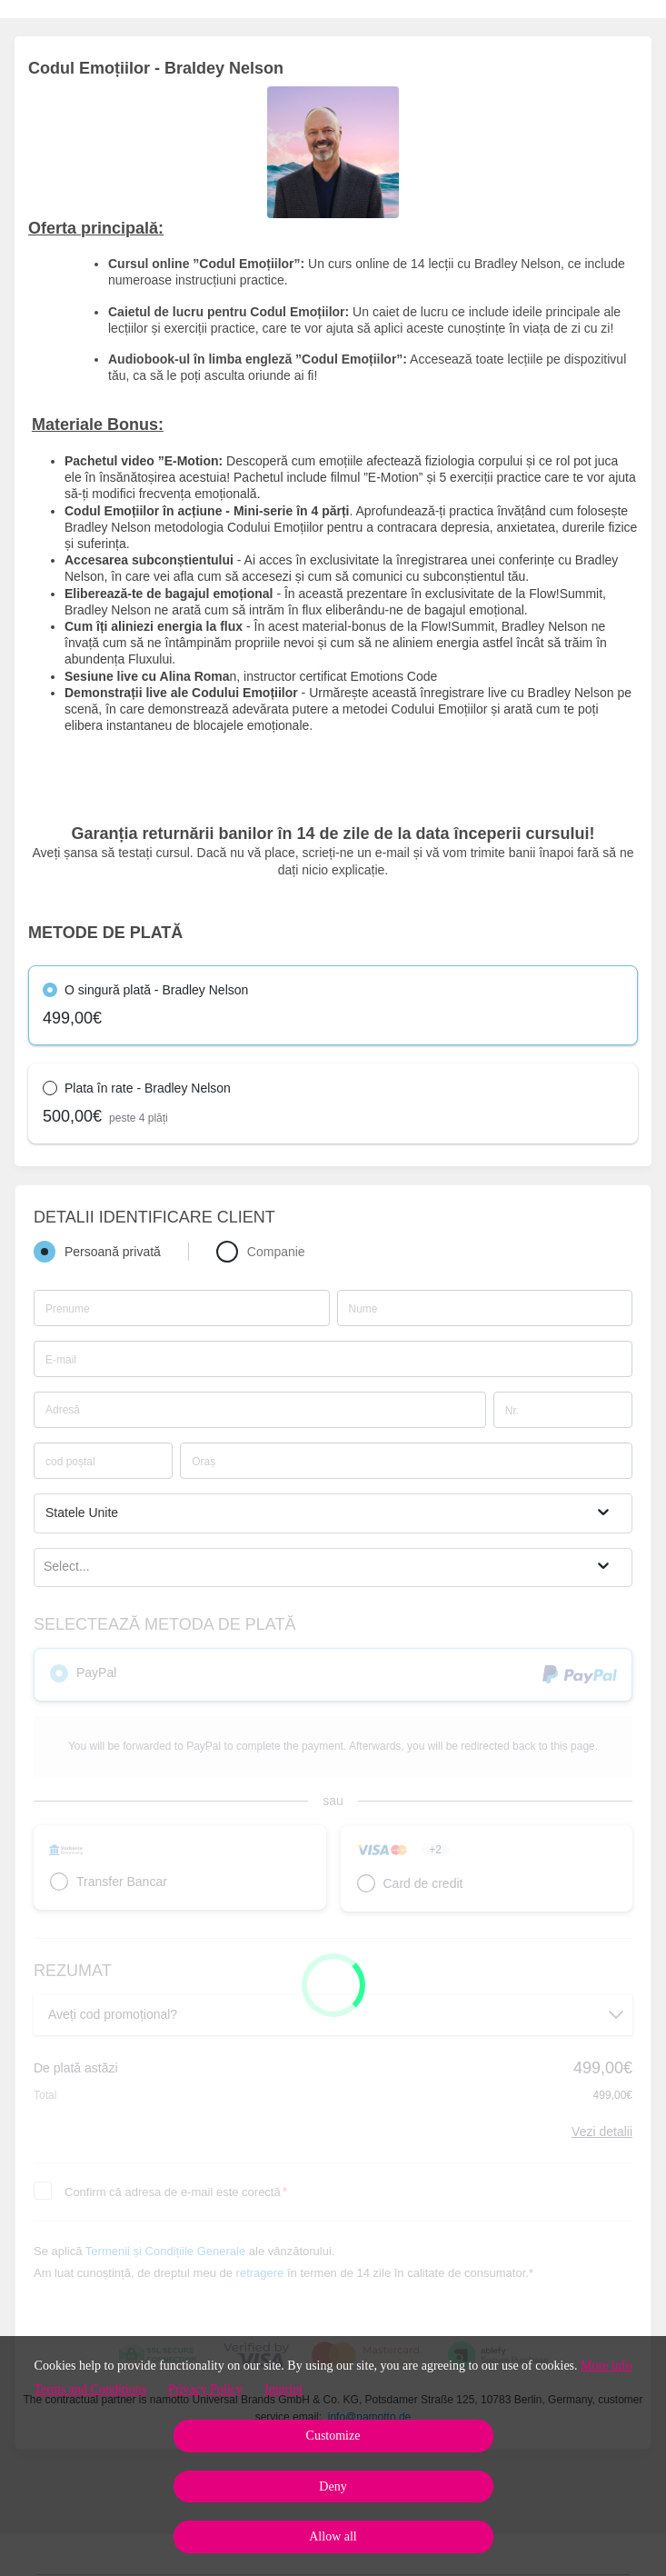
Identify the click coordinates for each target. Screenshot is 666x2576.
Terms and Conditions (90, 2389)
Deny (332, 2486)
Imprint (283, 2389)
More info (606, 2365)
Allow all (333, 2536)
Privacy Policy (205, 2389)
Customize (333, 2435)
